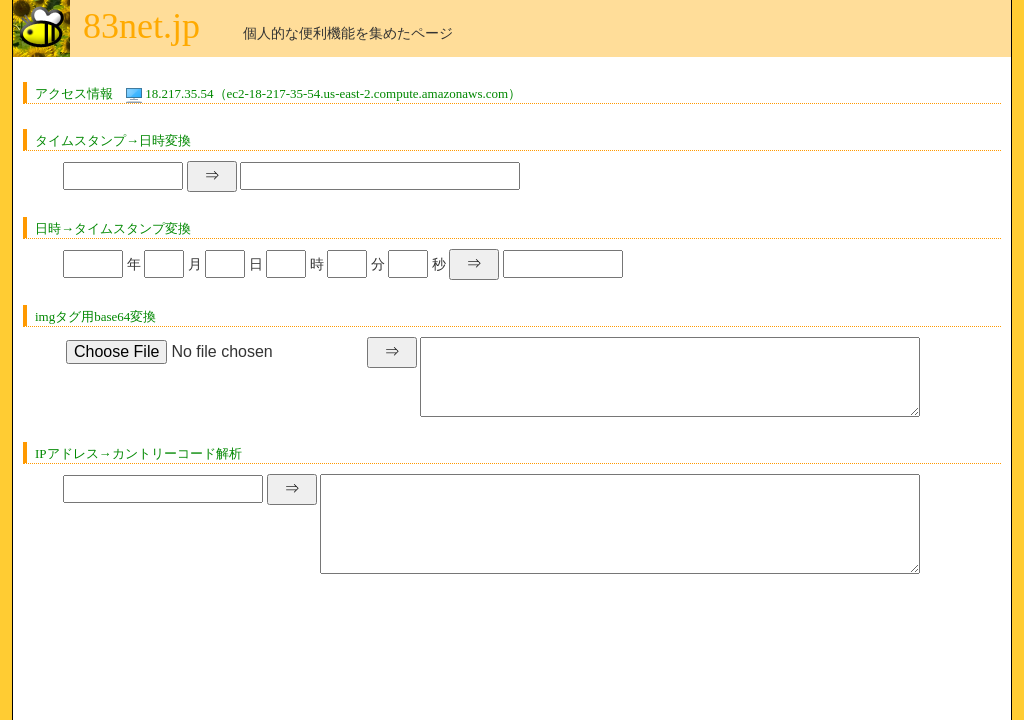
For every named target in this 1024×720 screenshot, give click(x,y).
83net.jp (141, 26)
